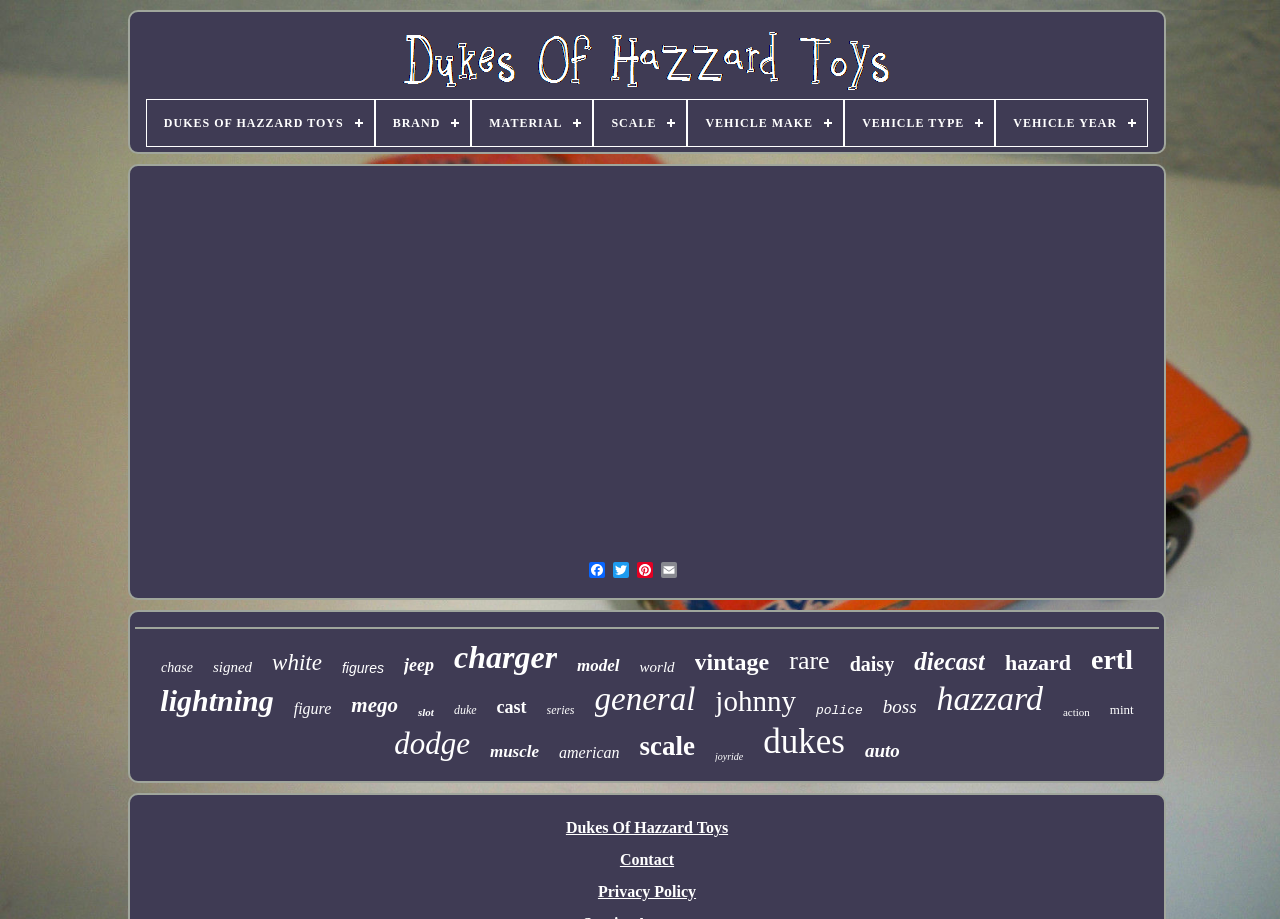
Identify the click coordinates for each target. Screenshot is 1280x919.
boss (900, 706)
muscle (514, 751)
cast (512, 707)
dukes (804, 741)
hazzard (990, 698)
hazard (1038, 662)
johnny (755, 701)
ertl (1112, 659)
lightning (216, 700)
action (1076, 712)
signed (232, 667)
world (657, 667)
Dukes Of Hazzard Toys (647, 827)
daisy (872, 664)
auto (882, 750)
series (561, 710)
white (297, 662)
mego (374, 705)
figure (313, 708)
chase (177, 667)
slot (426, 712)
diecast (949, 661)
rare (809, 660)
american (589, 752)
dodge (432, 743)
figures (363, 668)
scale (666, 746)
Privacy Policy (647, 891)
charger (505, 657)
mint (1122, 709)
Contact (647, 859)
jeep (419, 665)
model (598, 665)
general (645, 699)
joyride (729, 756)
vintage (732, 662)
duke (465, 710)
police (839, 710)
